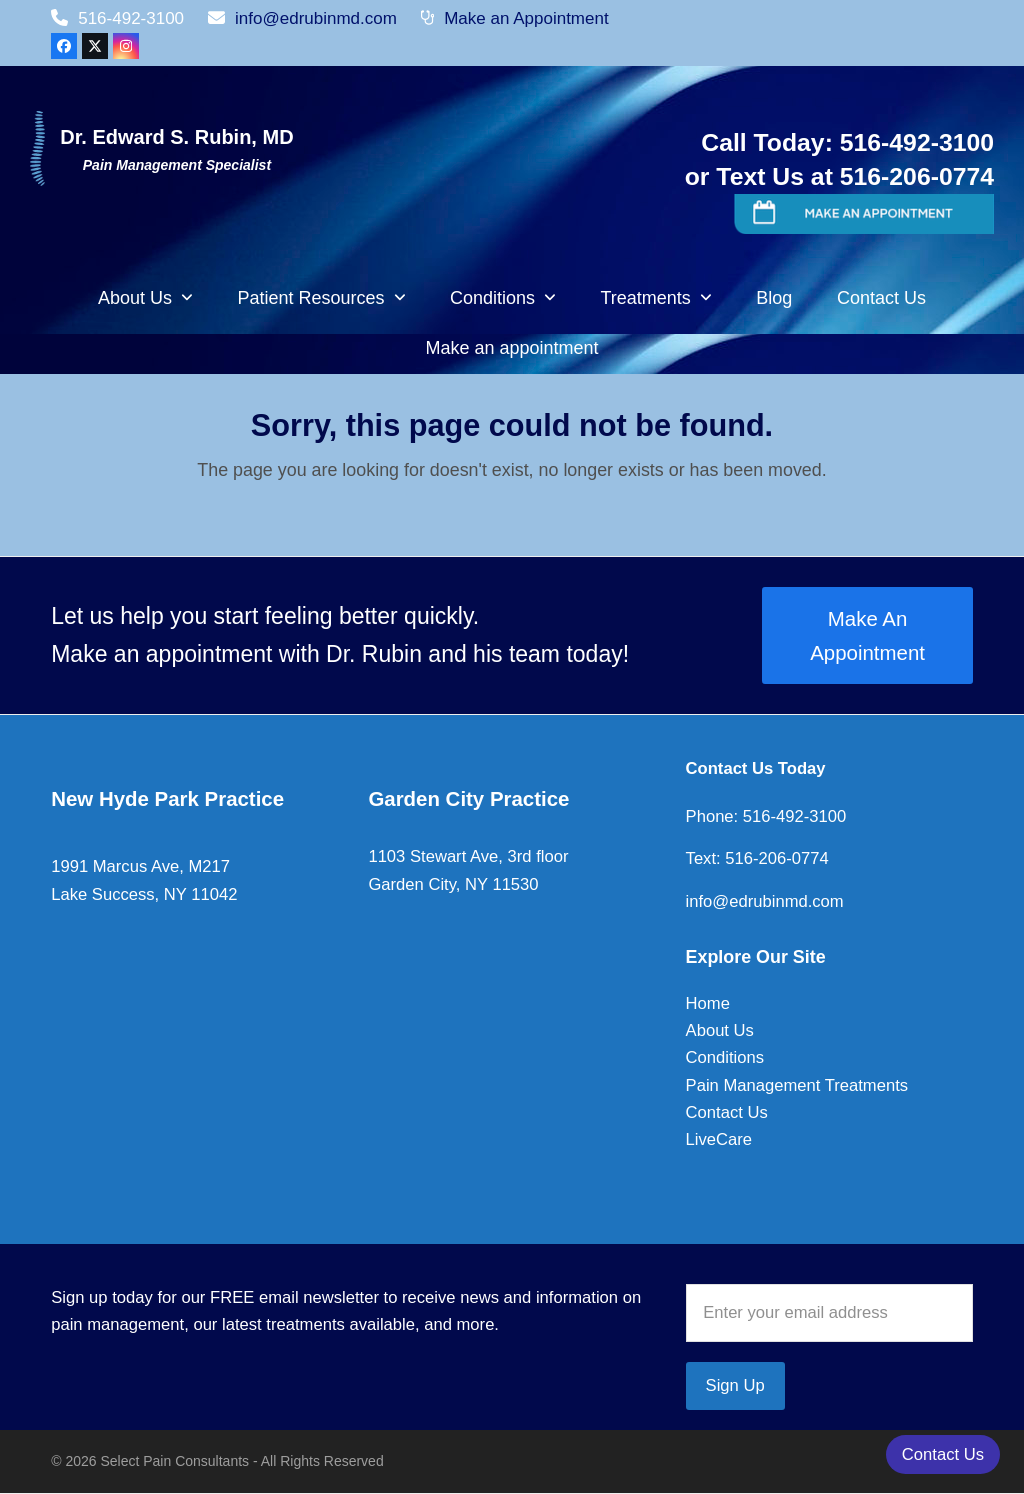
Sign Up (735, 1385)
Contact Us (727, 1112)
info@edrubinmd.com (316, 18)
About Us (720, 1030)
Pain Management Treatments (797, 1085)
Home (708, 1003)
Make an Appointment (526, 18)
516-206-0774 (775, 858)
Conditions (725, 1057)
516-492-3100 (792, 816)
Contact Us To (741, 768)
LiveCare (719, 1139)
